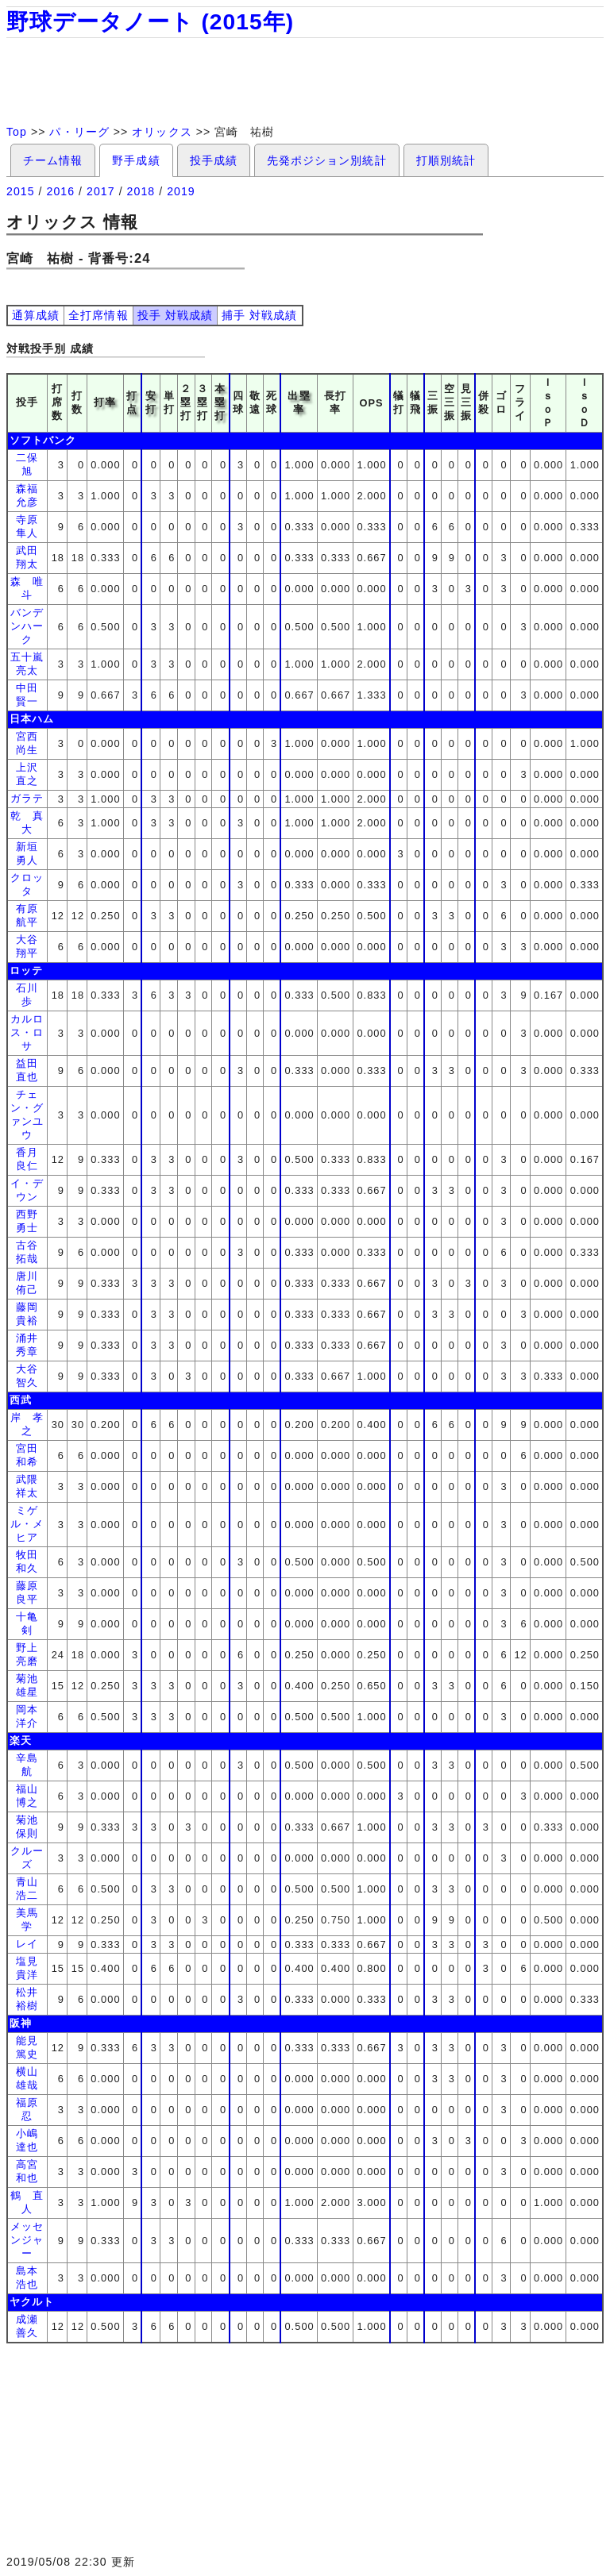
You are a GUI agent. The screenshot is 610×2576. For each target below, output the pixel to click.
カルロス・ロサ (27, 1032)
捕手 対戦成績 (259, 315)
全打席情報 (98, 315)
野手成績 (136, 160)
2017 (101, 191)
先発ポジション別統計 (327, 160)
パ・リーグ (79, 131)
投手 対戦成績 (175, 315)
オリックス (161, 131)
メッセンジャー (27, 2239)
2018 (141, 191)
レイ (27, 1944)
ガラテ (27, 798)
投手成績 (213, 160)
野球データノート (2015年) (150, 22)
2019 (181, 191)
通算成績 (36, 315)
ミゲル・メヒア (27, 1523)
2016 (61, 191)
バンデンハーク (27, 625)
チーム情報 (53, 160)
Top (16, 131)
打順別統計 (446, 160)
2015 (20, 191)
